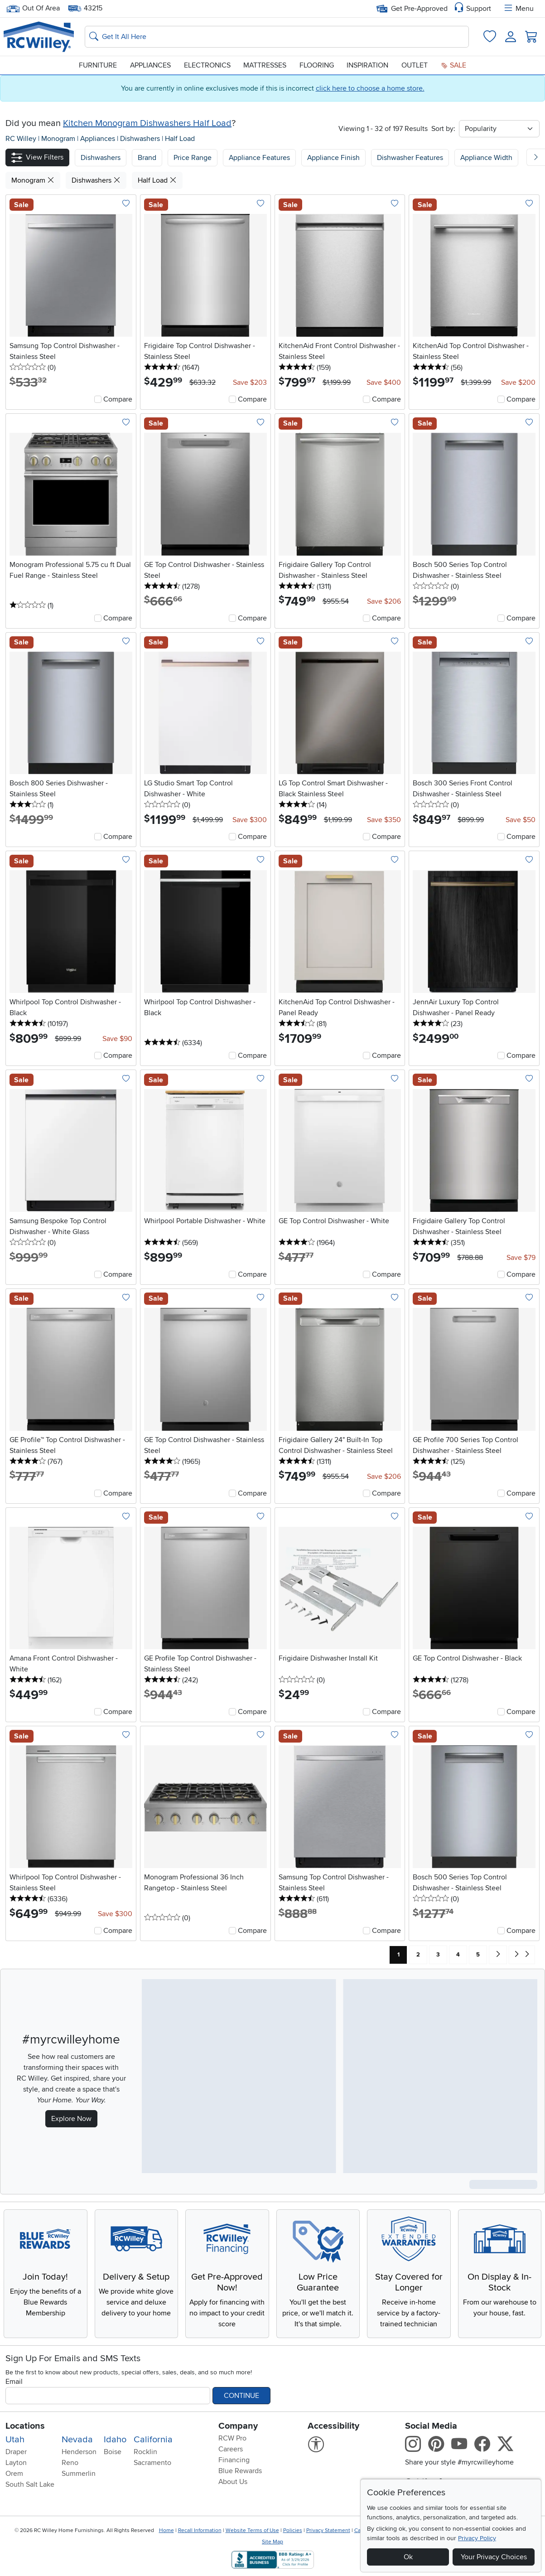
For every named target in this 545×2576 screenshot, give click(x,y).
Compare (117, 399)
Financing (234, 2460)
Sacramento (152, 2462)
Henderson (79, 2451)
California (153, 2439)
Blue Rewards (240, 2470)
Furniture (98, 65)
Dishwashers (141, 138)
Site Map (272, 2541)
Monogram (59, 138)
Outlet (414, 65)
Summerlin (79, 2473)
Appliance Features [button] (259, 157)
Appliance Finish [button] (333, 157)
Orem (14, 2473)
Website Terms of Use (252, 2530)
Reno (70, 2462)
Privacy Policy (477, 2538)
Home (166, 2530)
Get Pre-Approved (412, 8)
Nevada (77, 2439)
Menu (518, 8)
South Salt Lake (29, 2484)
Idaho (115, 2439)
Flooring (316, 65)
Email (14, 2381)
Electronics (207, 65)
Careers (230, 2449)
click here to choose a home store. (370, 88)
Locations (25, 2426)
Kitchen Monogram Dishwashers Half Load (147, 123)
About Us (232, 2481)
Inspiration (367, 65)
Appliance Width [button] (486, 157)
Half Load (180, 138)
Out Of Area (33, 8)
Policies (292, 2530)
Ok (408, 2556)
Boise (112, 2451)
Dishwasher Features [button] (410, 157)
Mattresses (264, 65)
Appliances (150, 65)
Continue (241, 2395)
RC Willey (20, 138)
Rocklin (145, 2451)
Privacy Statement (328, 2530)
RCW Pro (232, 2438)
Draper (16, 2451)
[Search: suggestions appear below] (276, 36)
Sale (453, 65)
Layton (16, 2462)
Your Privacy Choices (494, 2556)
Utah (14, 2439)
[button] (37, 157)
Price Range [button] (193, 157)
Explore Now (71, 2118)
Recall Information (200, 2530)
